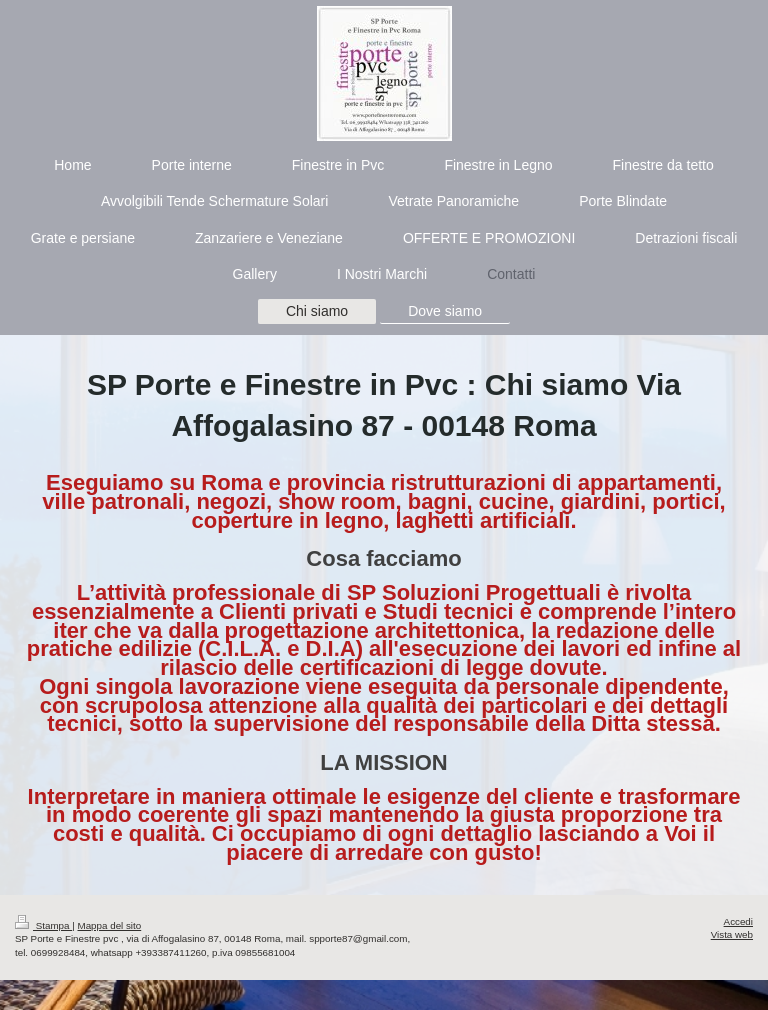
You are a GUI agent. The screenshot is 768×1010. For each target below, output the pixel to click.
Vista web (732, 934)
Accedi (738, 921)
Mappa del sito (110, 925)
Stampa (43, 925)
